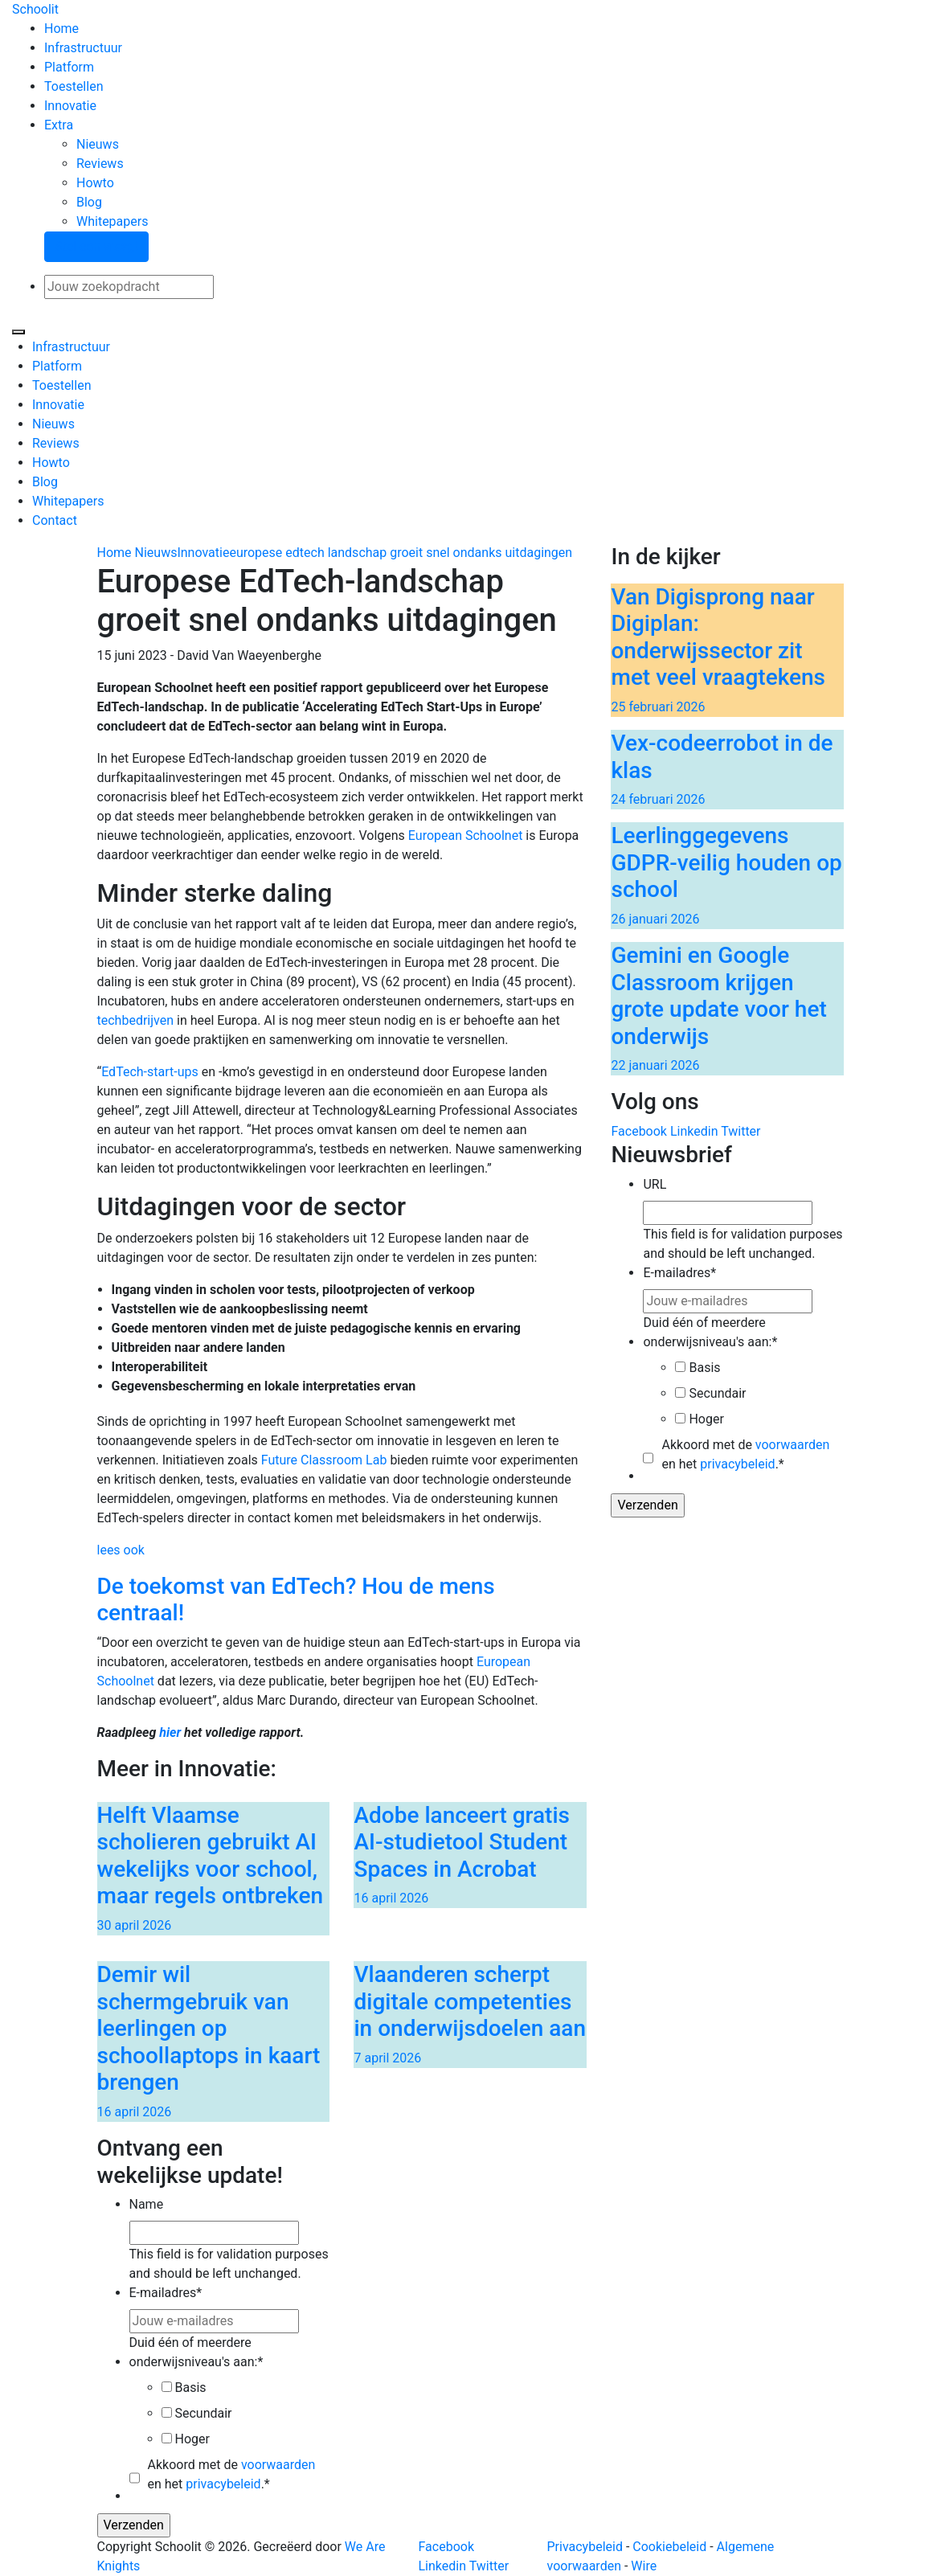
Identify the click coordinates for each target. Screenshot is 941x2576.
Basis (704, 1367)
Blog (89, 202)
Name (146, 2204)
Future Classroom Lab (324, 1460)
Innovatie (70, 105)
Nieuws (97, 144)
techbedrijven (135, 1020)
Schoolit (35, 9)
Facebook (638, 1131)
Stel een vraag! (96, 246)
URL (654, 1184)
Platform (69, 67)
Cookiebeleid (669, 2546)
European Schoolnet (465, 835)
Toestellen (73, 86)
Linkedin (694, 1131)
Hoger (706, 1419)
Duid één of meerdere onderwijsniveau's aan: (710, 1332)
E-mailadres (679, 1272)
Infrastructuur (83, 47)
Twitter (740, 1131)
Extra (58, 125)
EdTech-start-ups (149, 1071)
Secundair (717, 1393)
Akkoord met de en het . (745, 1454)
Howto (95, 182)
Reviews (100, 163)
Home (61, 28)
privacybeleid (737, 1464)
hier (171, 1732)
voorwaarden (792, 1444)
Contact (54, 520)
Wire (644, 2566)
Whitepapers (112, 221)
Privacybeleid (585, 2546)
